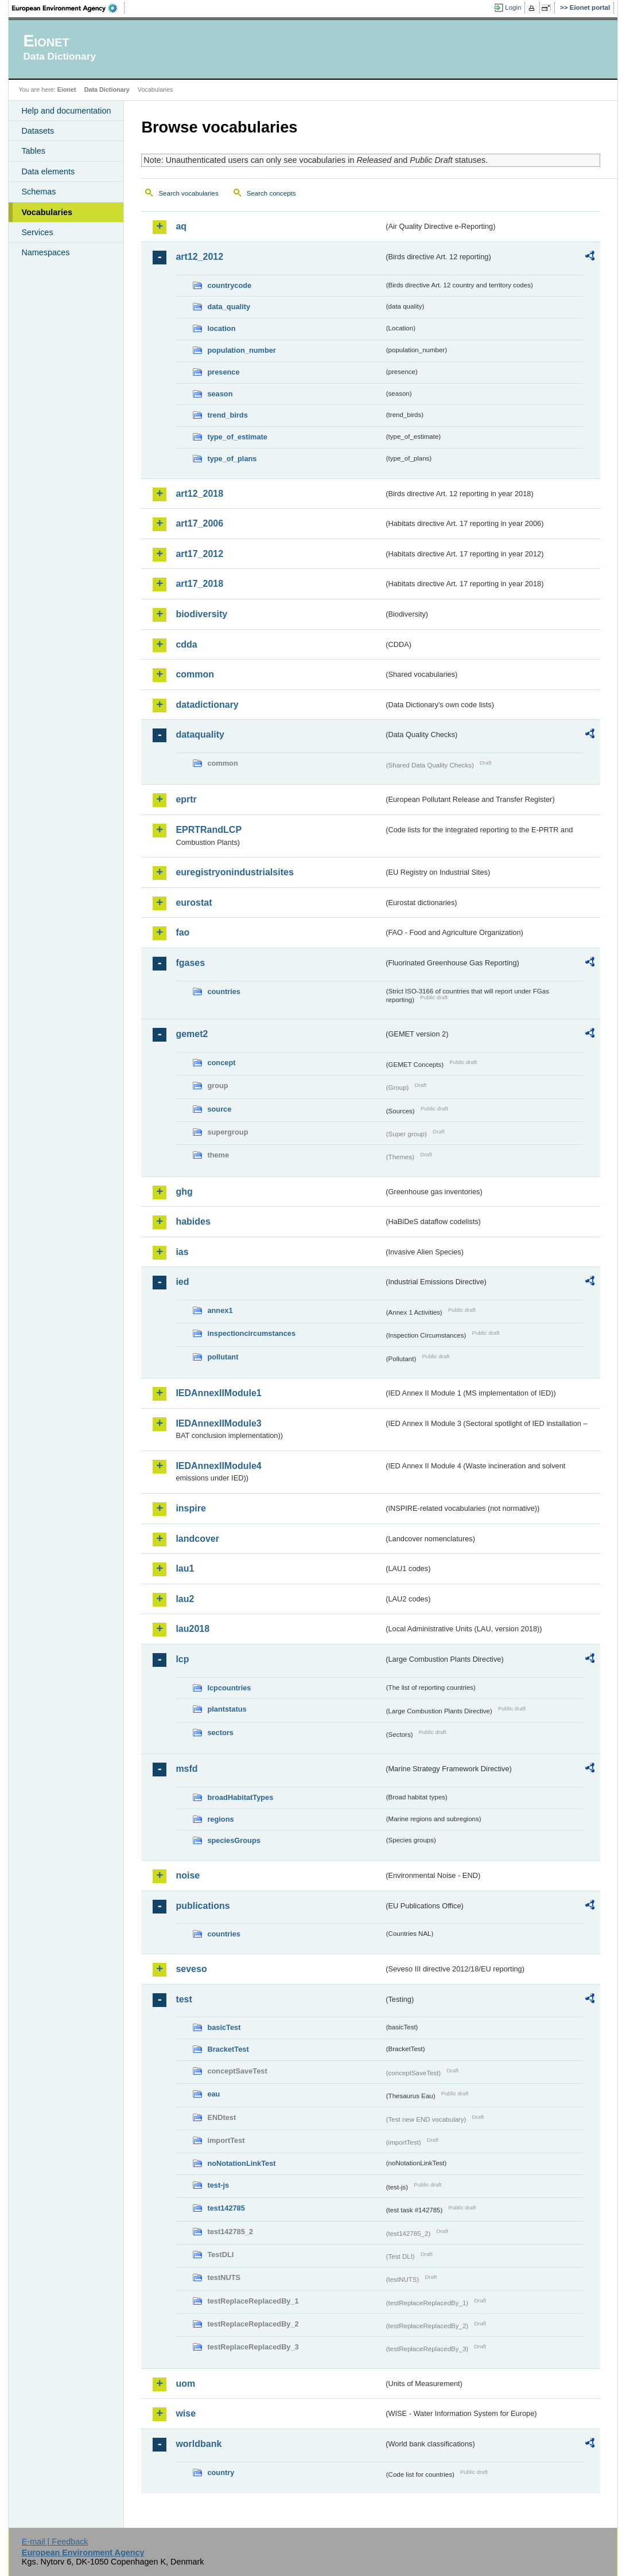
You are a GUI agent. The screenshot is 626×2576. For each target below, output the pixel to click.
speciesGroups (233, 1840)
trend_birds (227, 415)
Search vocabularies (188, 193)
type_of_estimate (237, 436)
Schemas (38, 191)
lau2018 (192, 1629)
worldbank (198, 2444)
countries (223, 991)
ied (182, 1282)
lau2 (185, 1599)
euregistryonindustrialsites (234, 872)
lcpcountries (229, 1687)
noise (188, 1875)
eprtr (186, 799)
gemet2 (192, 1034)
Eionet (66, 89)
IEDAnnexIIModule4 (218, 1466)
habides (193, 1221)
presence (223, 372)
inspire (190, 1508)
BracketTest (227, 2049)
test (184, 1999)
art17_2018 (199, 584)
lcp (182, 1659)
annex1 (219, 1310)
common (195, 674)
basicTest (223, 2027)
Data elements (48, 171)
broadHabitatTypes (240, 1797)
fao (182, 932)
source (219, 1109)
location (221, 328)
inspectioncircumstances (251, 1333)
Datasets (37, 130)
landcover (197, 1539)
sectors (220, 1732)
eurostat (194, 902)
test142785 (225, 2208)
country (220, 2472)
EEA (68, 8)
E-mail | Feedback (55, 2541)
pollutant (222, 1357)
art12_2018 (199, 493)
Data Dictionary (107, 89)
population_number (241, 350)
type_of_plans (231, 458)
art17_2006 (199, 523)
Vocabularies (46, 212)
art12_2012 (199, 257)
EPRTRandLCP (209, 830)
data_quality (228, 306)
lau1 (185, 1568)
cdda (186, 644)
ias (182, 1252)
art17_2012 (199, 554)
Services (37, 232)
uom (185, 2383)
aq (181, 226)
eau (213, 2094)
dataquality (200, 734)
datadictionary (207, 705)
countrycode (229, 285)
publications (203, 1906)
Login (513, 7)
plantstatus (226, 1709)
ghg (184, 1192)
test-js (218, 2185)
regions (220, 1819)
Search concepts (271, 193)
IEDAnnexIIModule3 (218, 1423)
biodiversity (201, 614)
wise (186, 2413)
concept (221, 1062)
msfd (186, 1769)
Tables (33, 150)
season (219, 393)
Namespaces (45, 252)
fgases (190, 963)
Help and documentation (66, 110)
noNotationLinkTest (241, 2163)
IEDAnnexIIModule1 (218, 1393)
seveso (191, 1969)
